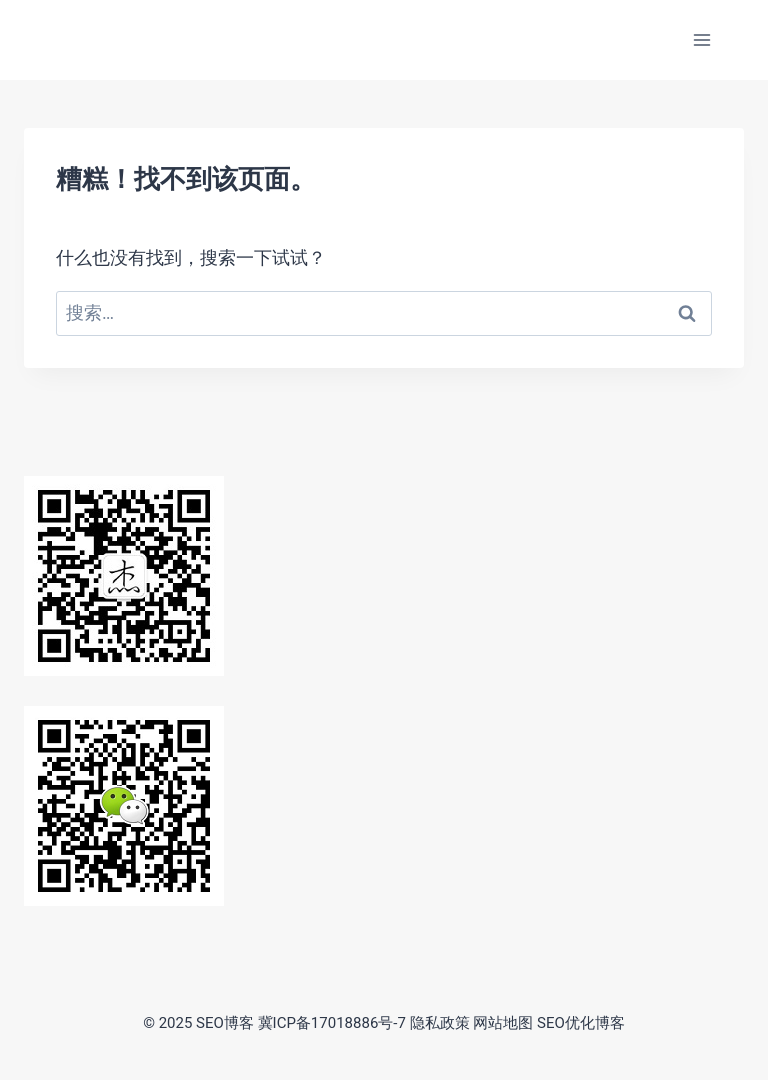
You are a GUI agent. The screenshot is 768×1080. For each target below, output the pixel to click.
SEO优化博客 (581, 1023)
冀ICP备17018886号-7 (332, 1023)
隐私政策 (440, 1023)
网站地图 (503, 1023)
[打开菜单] (701, 39)
